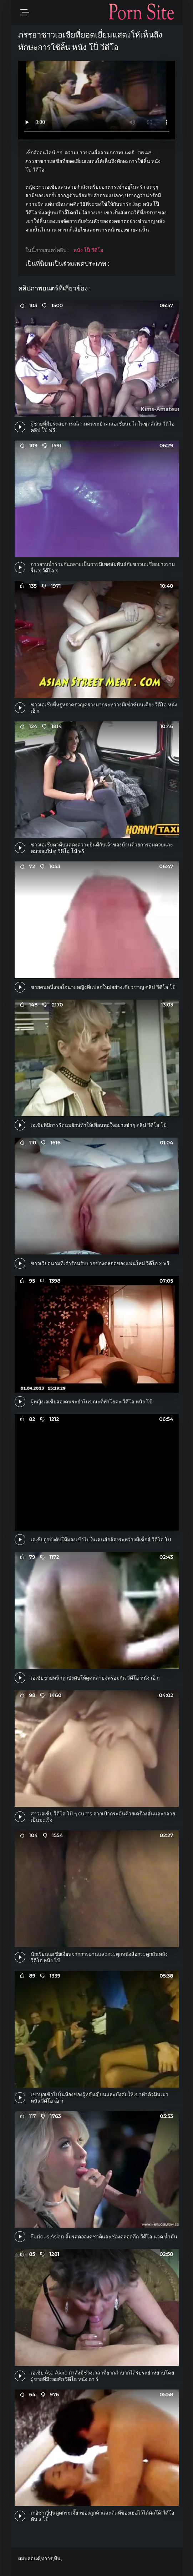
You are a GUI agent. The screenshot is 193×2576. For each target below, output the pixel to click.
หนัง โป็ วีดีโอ (88, 250)
